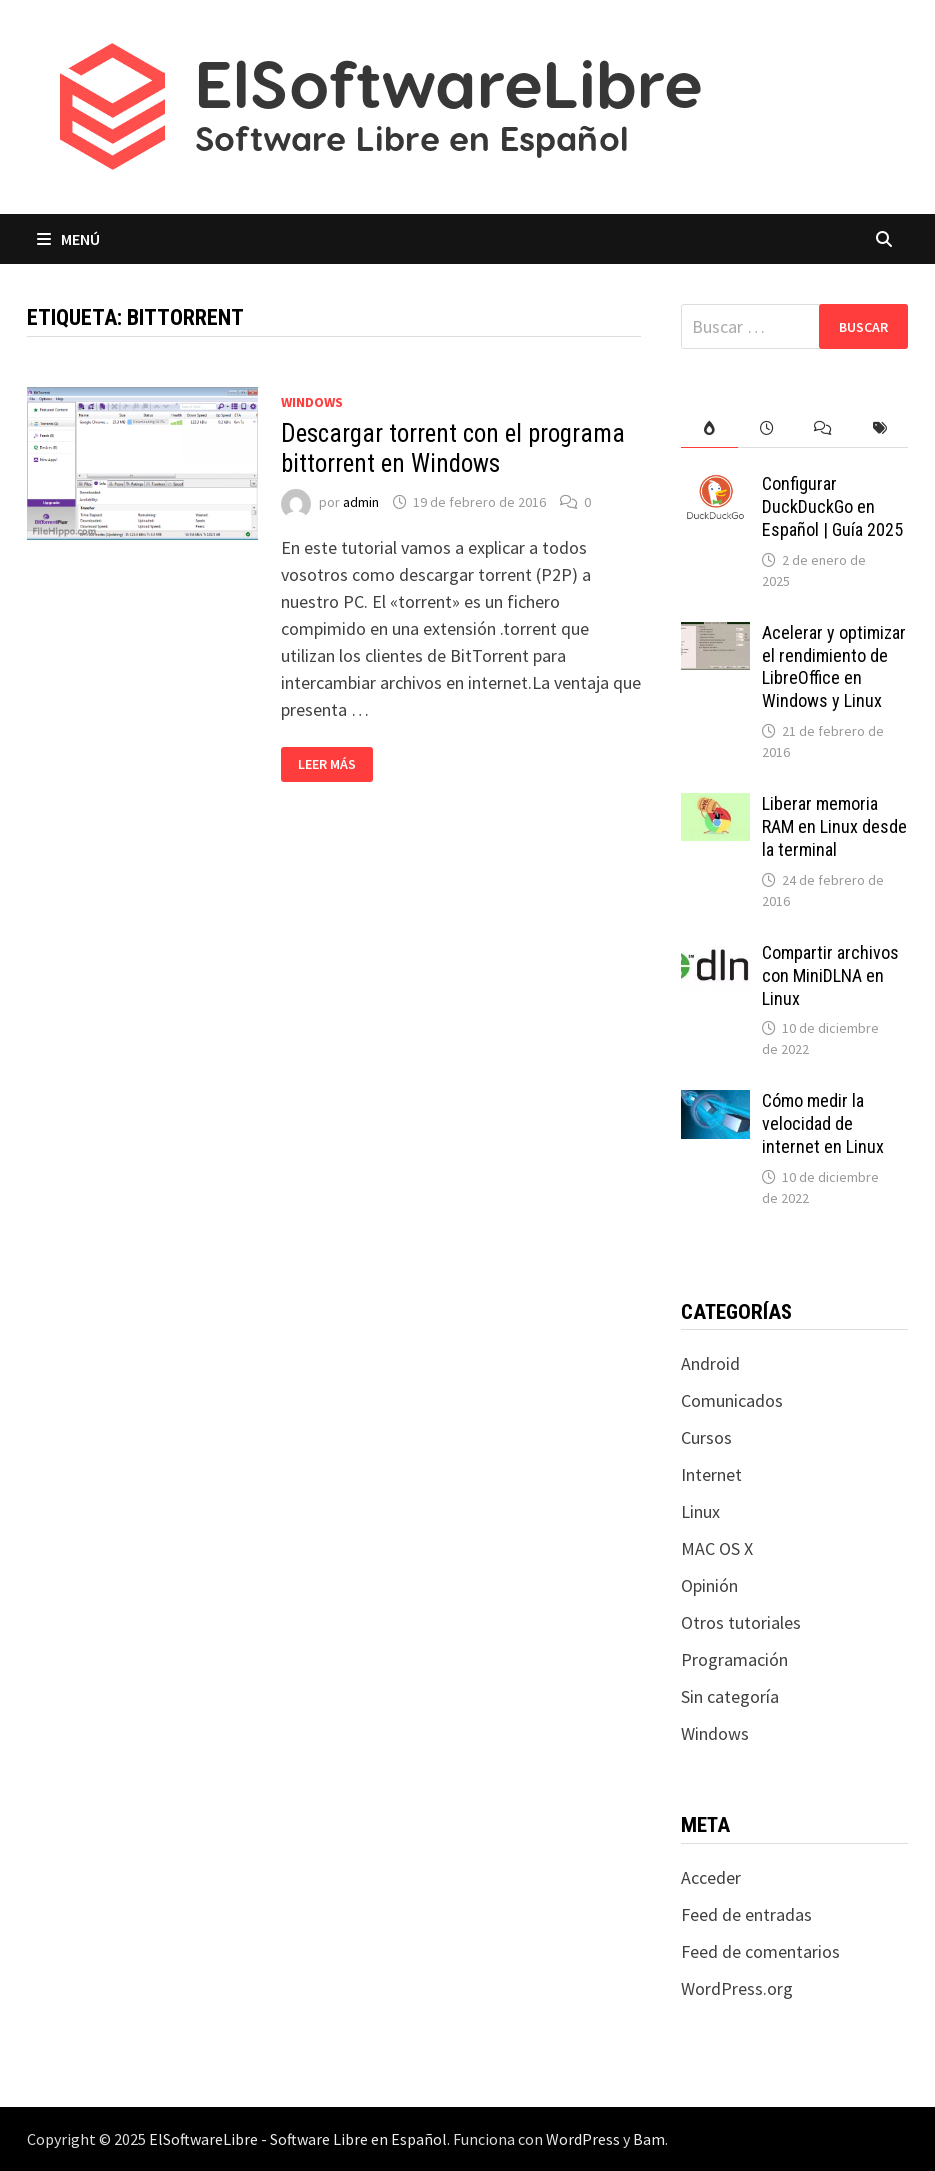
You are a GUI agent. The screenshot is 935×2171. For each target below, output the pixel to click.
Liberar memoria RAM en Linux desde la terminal (834, 826)
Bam (649, 2139)
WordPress (583, 2139)
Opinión (709, 1585)
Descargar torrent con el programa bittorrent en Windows (453, 448)
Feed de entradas (746, 1914)
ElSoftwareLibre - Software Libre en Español (298, 2139)
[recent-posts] (766, 428)
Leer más (335, 764)
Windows (312, 402)
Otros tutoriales (741, 1622)
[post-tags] (880, 428)
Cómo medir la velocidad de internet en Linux (823, 1123)
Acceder (711, 1877)
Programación (734, 1659)
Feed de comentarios (760, 1951)
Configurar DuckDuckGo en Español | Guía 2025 (832, 506)
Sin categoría (730, 1696)
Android (710, 1363)
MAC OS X (717, 1548)
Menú (68, 239)
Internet (711, 1474)
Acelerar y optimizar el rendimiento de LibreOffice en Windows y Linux (834, 667)
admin (361, 502)
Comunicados (732, 1400)
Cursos (706, 1437)
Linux (700, 1511)
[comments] (823, 428)
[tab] (709, 428)
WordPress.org (737, 1988)
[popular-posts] (709, 428)
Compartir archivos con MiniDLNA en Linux (830, 975)
